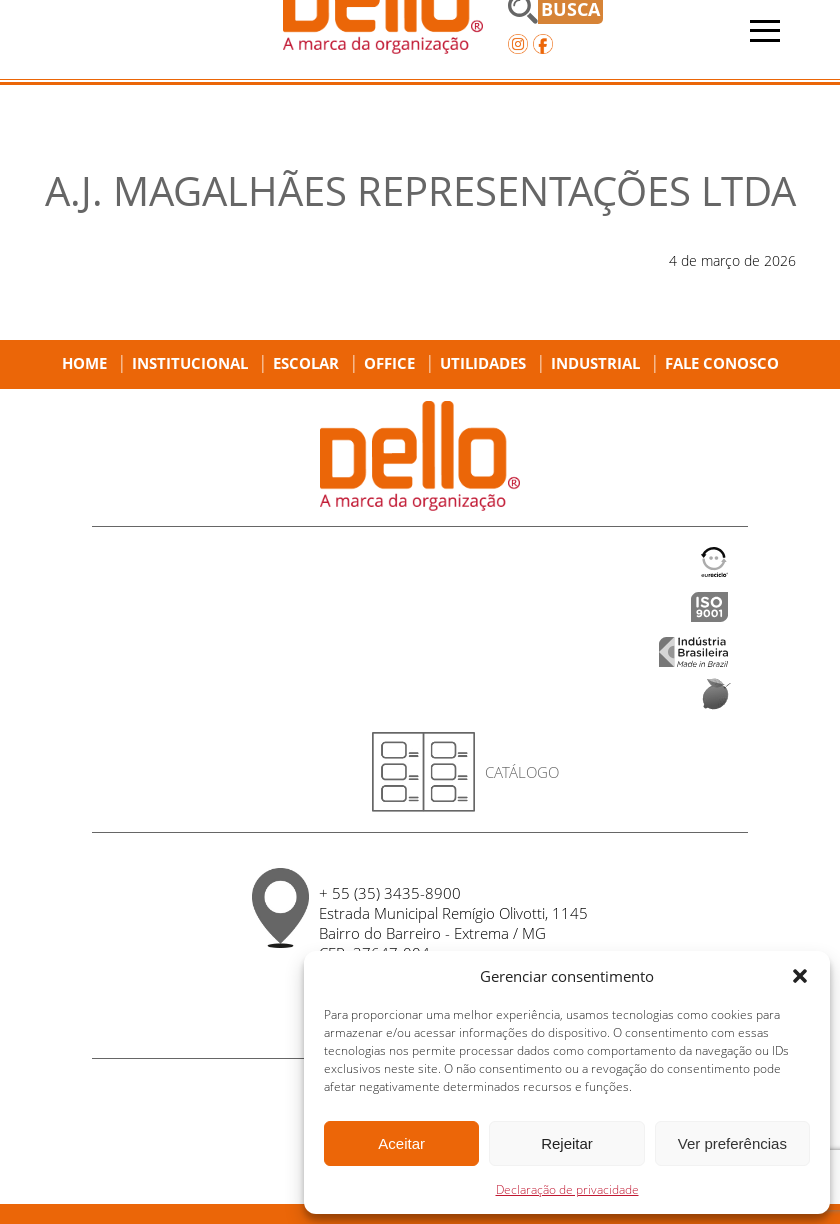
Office (389, 363)
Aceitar (401, 1143)
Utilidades (483, 363)
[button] (800, 976)
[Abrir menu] (765, 31)
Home (84, 363)
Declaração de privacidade (567, 1189)
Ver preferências (732, 1143)
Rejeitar (567, 1143)
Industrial (595, 363)
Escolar (306, 363)
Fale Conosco (722, 363)
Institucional (190, 363)
